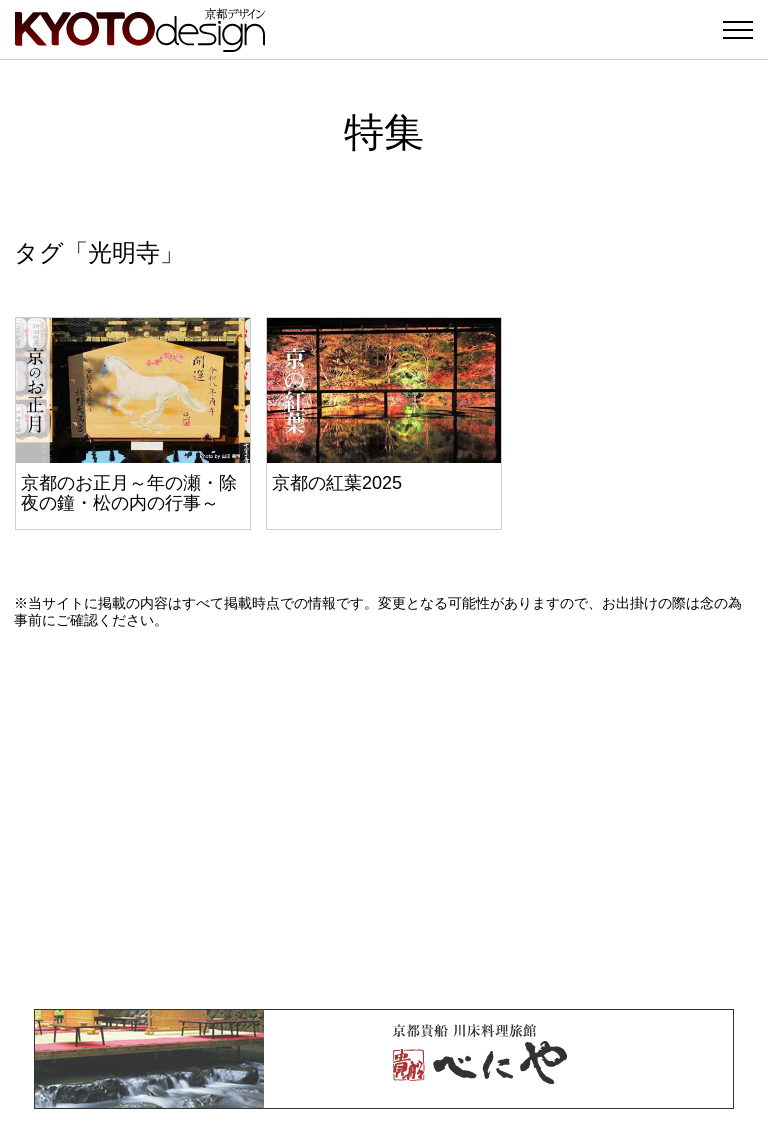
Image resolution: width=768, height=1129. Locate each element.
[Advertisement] (384, 819)
